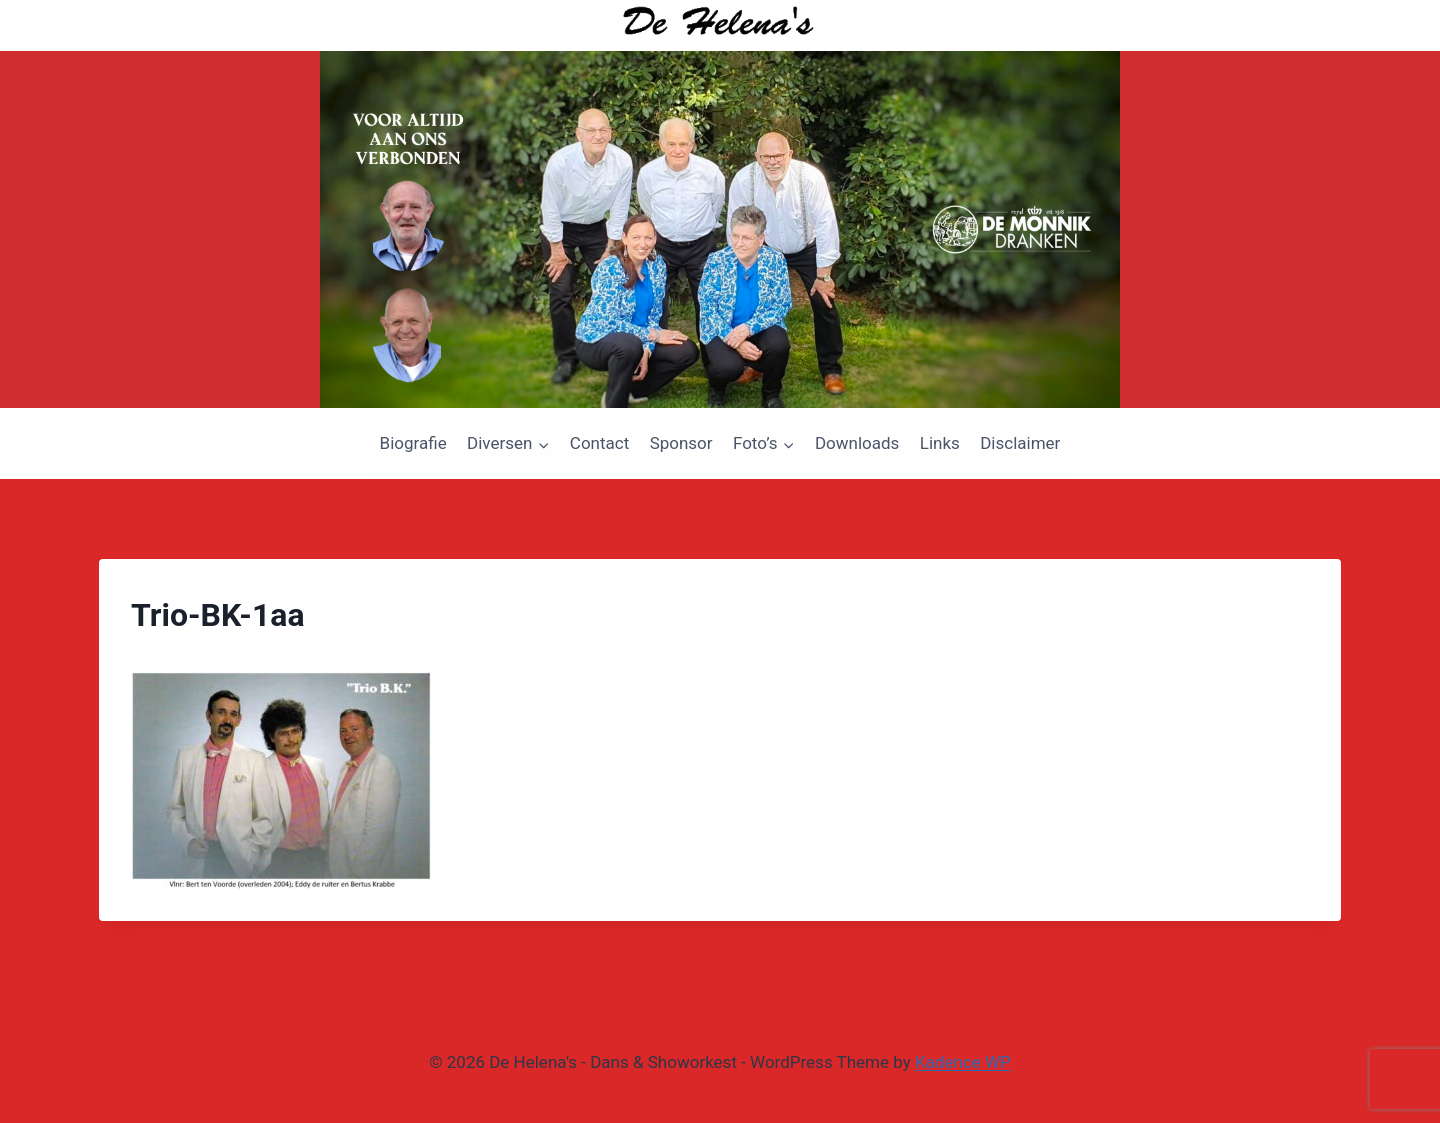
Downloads (857, 443)
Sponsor (681, 443)
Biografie (413, 443)
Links (940, 443)
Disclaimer (1020, 443)
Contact (599, 443)
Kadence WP (963, 1062)
